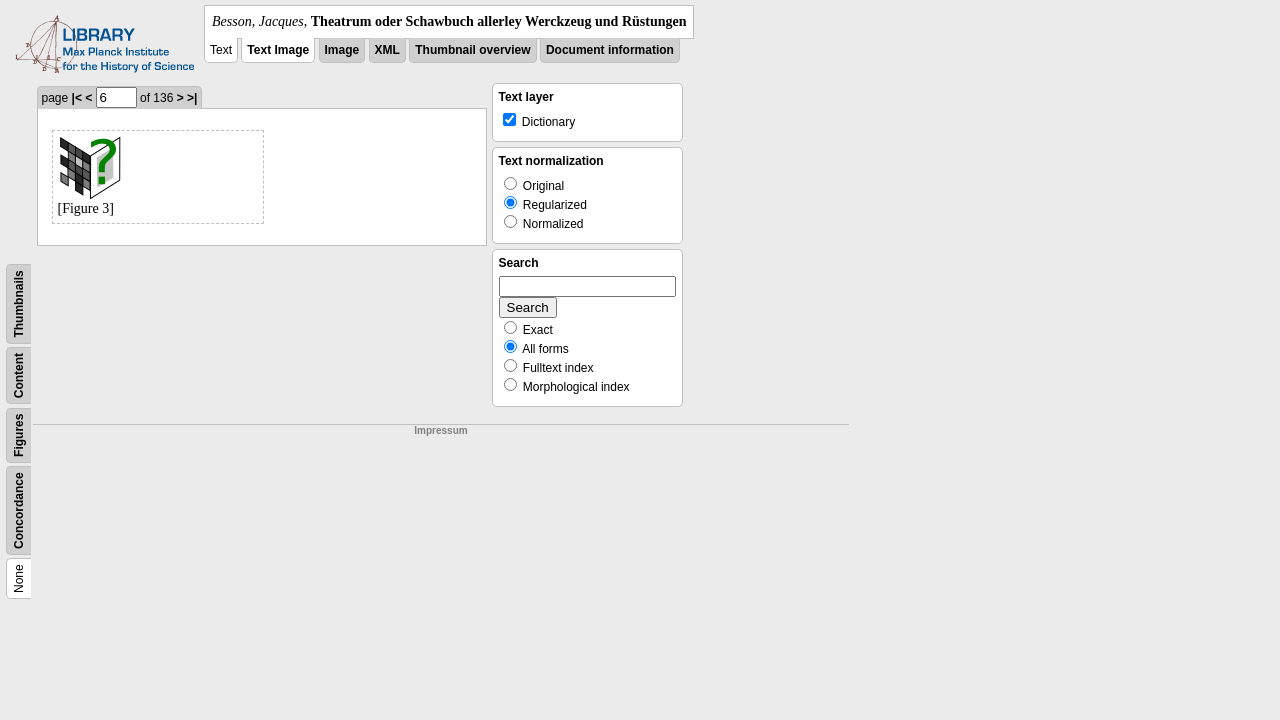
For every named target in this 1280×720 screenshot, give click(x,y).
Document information (610, 50)
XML (387, 50)
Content (19, 375)
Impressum (440, 430)
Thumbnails (19, 303)
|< (77, 98)
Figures (19, 435)
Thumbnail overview (472, 50)
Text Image (278, 50)
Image (342, 50)
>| (192, 98)
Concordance (19, 510)
